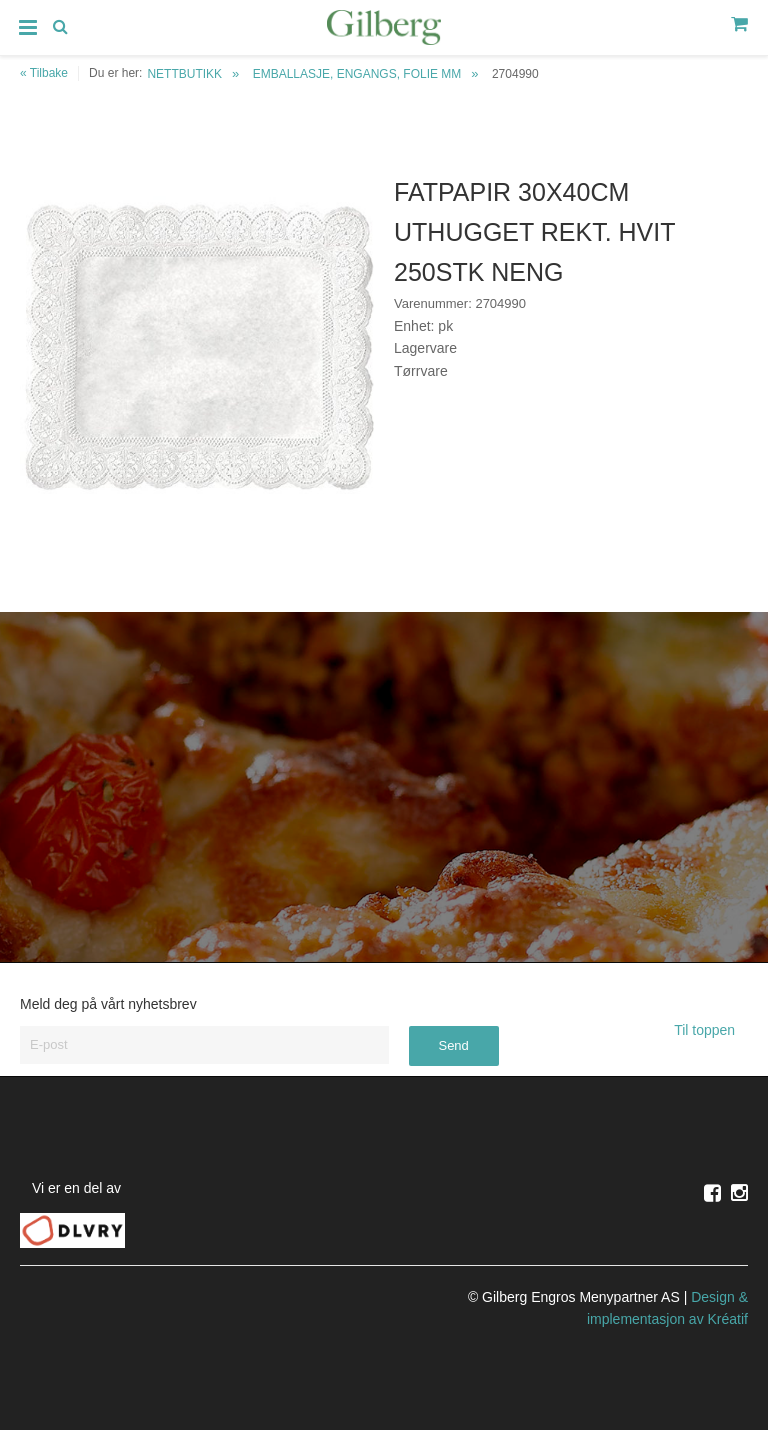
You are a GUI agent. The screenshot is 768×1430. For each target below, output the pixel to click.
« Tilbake (44, 73)
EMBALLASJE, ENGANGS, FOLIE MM (357, 74)
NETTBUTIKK (184, 74)
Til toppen (711, 1030)
